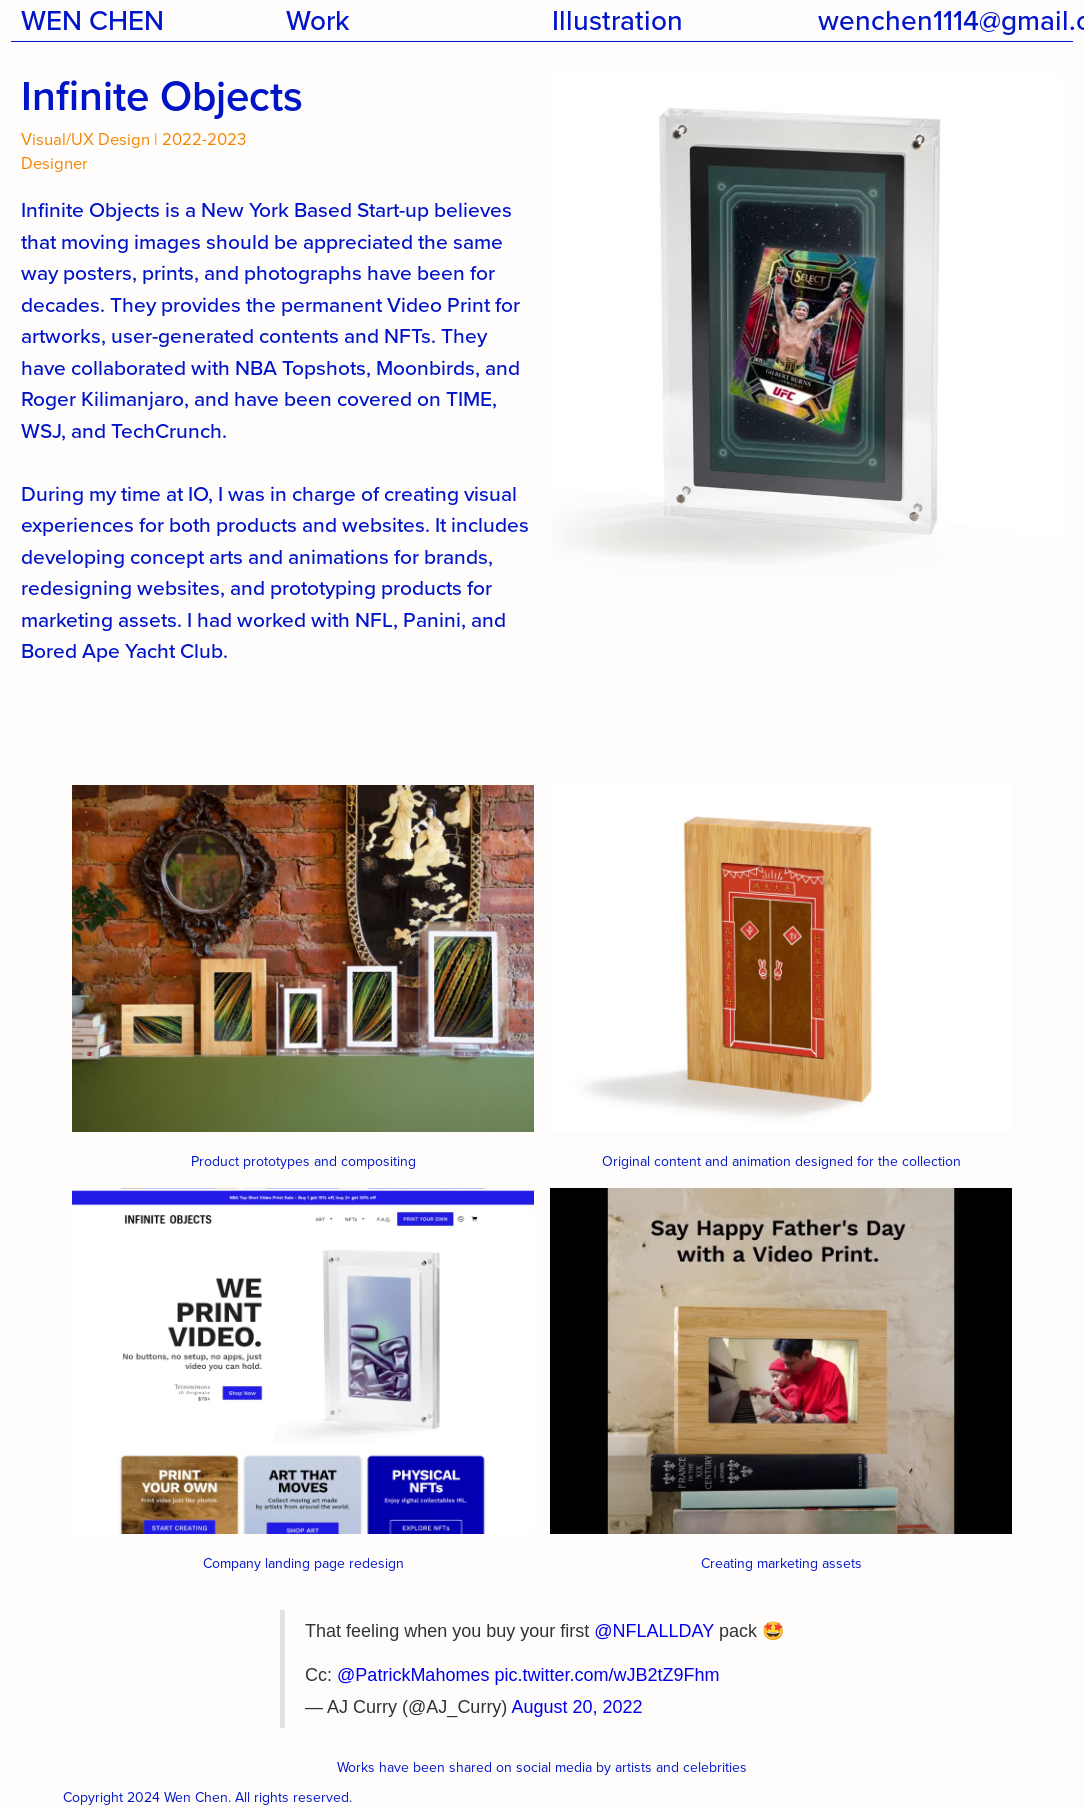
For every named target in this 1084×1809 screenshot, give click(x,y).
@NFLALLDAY (654, 1631)
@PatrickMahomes (413, 1675)
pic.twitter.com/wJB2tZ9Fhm (606, 1675)
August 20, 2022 (576, 1707)
